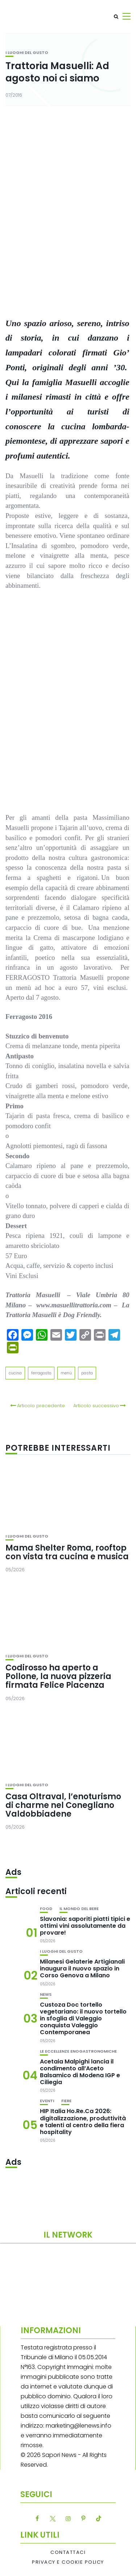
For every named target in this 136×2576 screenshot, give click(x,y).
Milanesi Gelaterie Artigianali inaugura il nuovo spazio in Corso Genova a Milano (82, 1968)
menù (66, 1373)
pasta (87, 1373)
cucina (15, 1373)
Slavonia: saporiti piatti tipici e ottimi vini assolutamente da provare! (85, 1926)
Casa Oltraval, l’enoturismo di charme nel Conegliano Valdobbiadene (63, 1805)
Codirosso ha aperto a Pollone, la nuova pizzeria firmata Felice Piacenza (58, 1676)
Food (46, 1909)
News (45, 1995)
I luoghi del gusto (26, 53)
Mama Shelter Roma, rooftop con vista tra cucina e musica (67, 1552)
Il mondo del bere (79, 1909)
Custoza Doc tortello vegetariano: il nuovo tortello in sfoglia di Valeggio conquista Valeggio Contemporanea (83, 2018)
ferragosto (41, 1373)
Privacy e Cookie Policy (68, 2562)
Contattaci (68, 2552)
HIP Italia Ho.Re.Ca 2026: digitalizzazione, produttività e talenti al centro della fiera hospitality (83, 2121)
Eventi (47, 2101)
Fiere (66, 2101)
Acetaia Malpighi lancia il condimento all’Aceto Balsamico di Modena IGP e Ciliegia (80, 2072)
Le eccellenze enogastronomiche (78, 2051)
